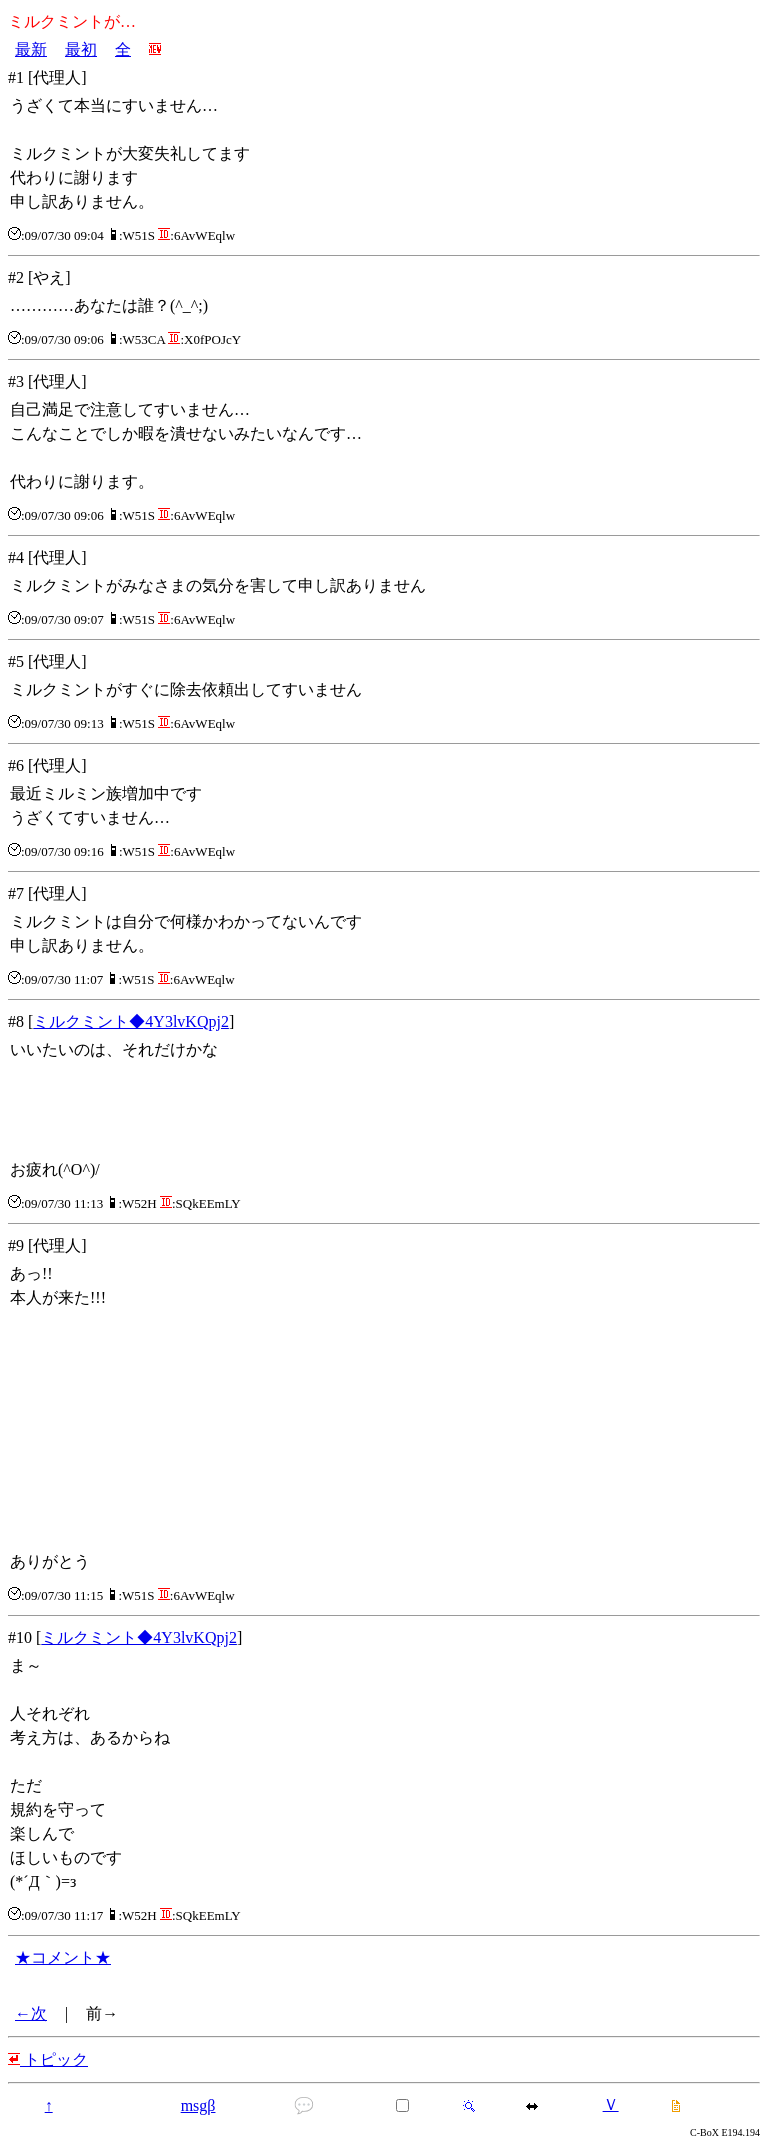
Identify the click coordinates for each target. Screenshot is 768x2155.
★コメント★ (63, 1957)
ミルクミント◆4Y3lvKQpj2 (131, 1021)
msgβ (198, 2105)
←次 (31, 2013)
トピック (48, 2059)
